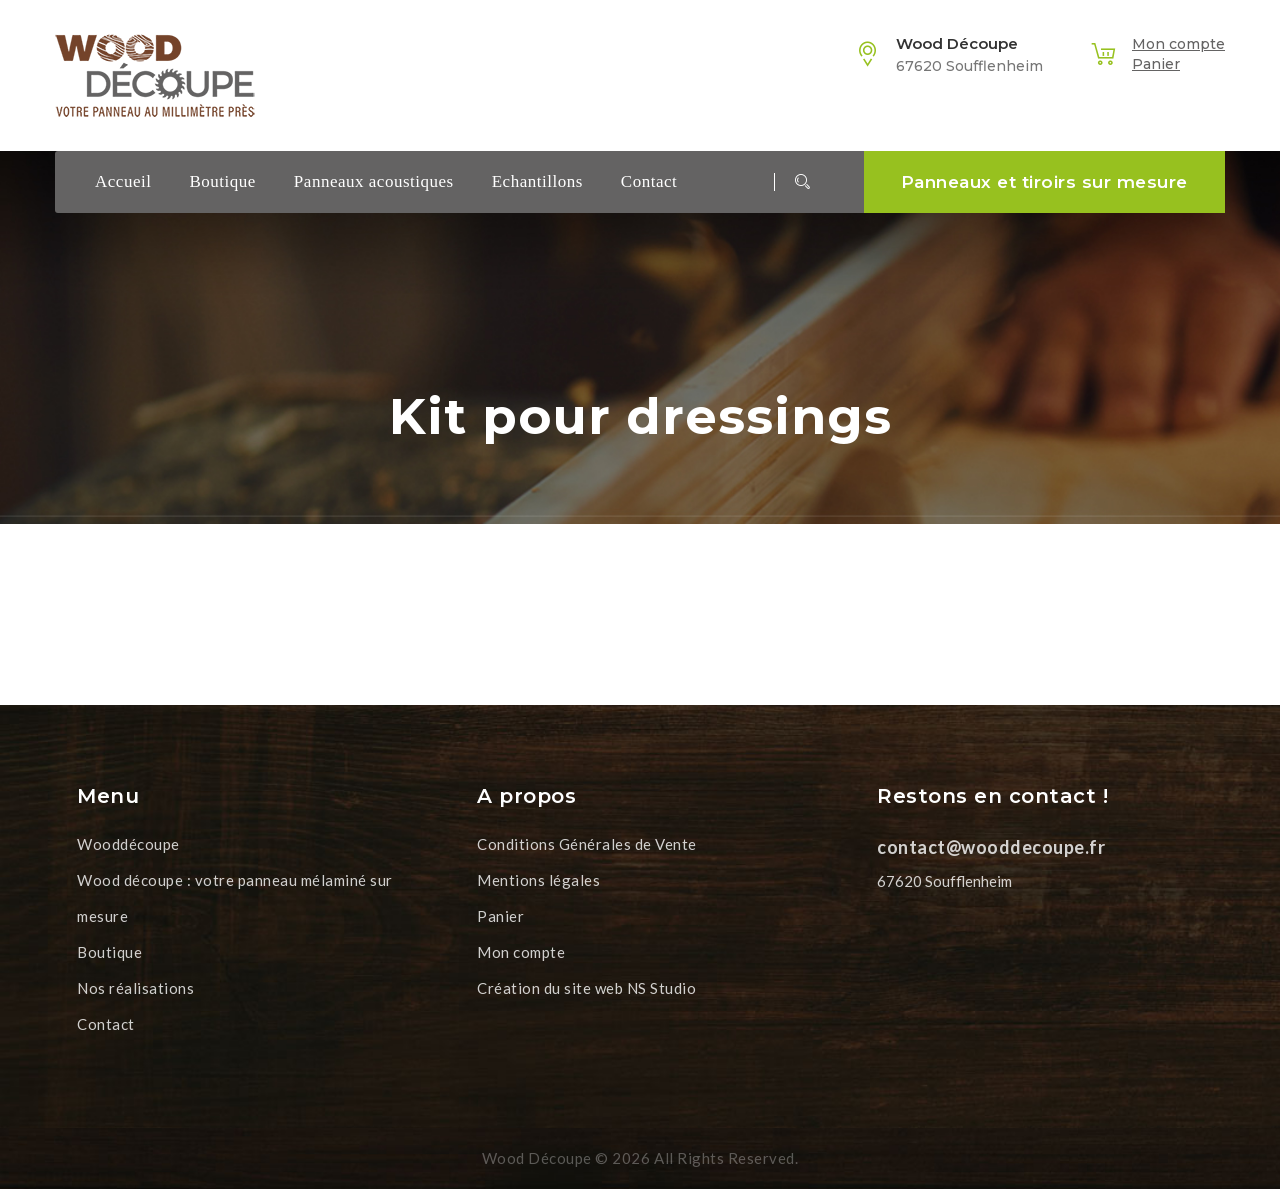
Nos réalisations (135, 988)
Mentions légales (538, 880)
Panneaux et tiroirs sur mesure (1044, 182)
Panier (1156, 64)
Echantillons (537, 181)
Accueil (123, 181)
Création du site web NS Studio (586, 988)
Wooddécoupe (128, 844)
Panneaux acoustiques (374, 181)
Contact (649, 181)
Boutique (222, 181)
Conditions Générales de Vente (587, 844)
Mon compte (1178, 44)
